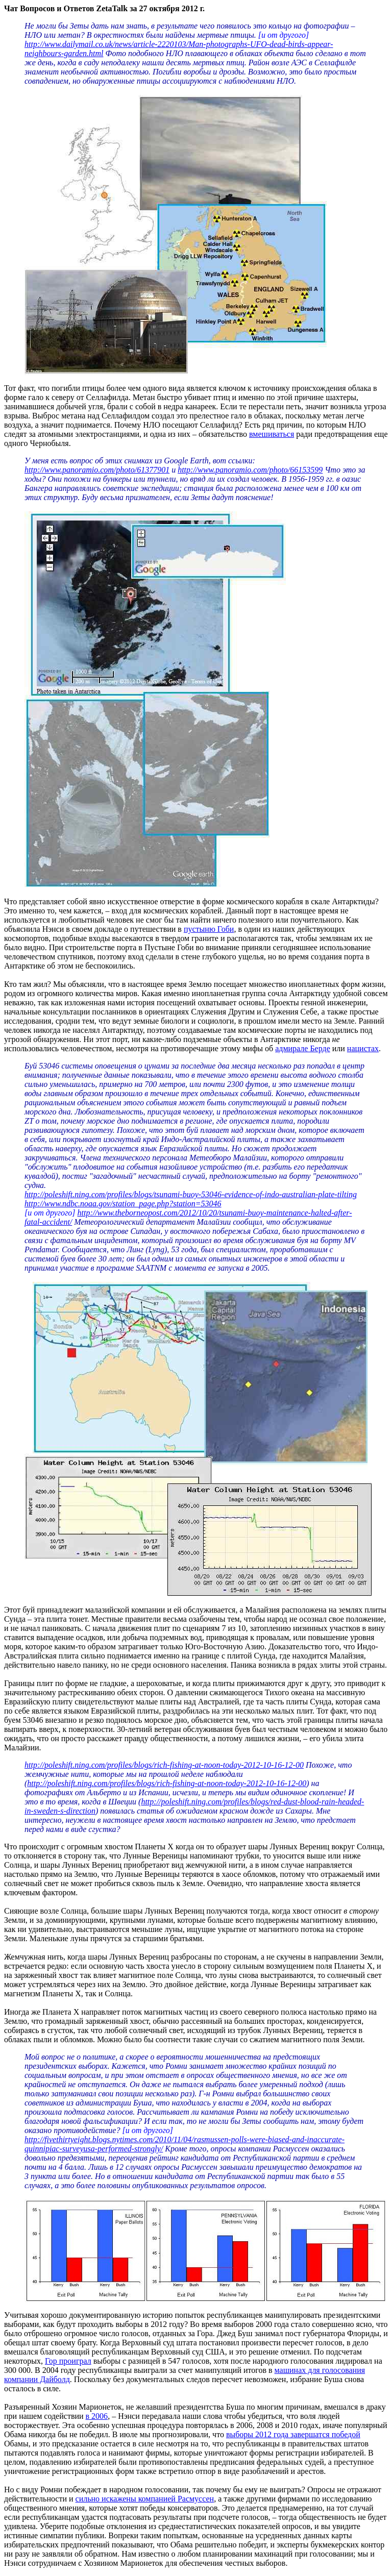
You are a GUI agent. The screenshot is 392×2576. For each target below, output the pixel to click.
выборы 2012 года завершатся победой (293, 2434)
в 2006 (97, 2416)
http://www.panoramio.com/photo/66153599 (250, 469)
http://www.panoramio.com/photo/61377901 (96, 469)
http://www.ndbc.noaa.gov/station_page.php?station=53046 (123, 1203)
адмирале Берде (302, 1048)
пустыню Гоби (209, 929)
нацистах (363, 1048)
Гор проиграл (68, 2361)
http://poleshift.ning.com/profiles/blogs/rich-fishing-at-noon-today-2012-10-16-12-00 (164, 1765)
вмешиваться (271, 434)
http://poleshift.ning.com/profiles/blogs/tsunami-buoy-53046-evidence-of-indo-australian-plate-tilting (190, 1194)
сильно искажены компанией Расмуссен (145, 2498)
